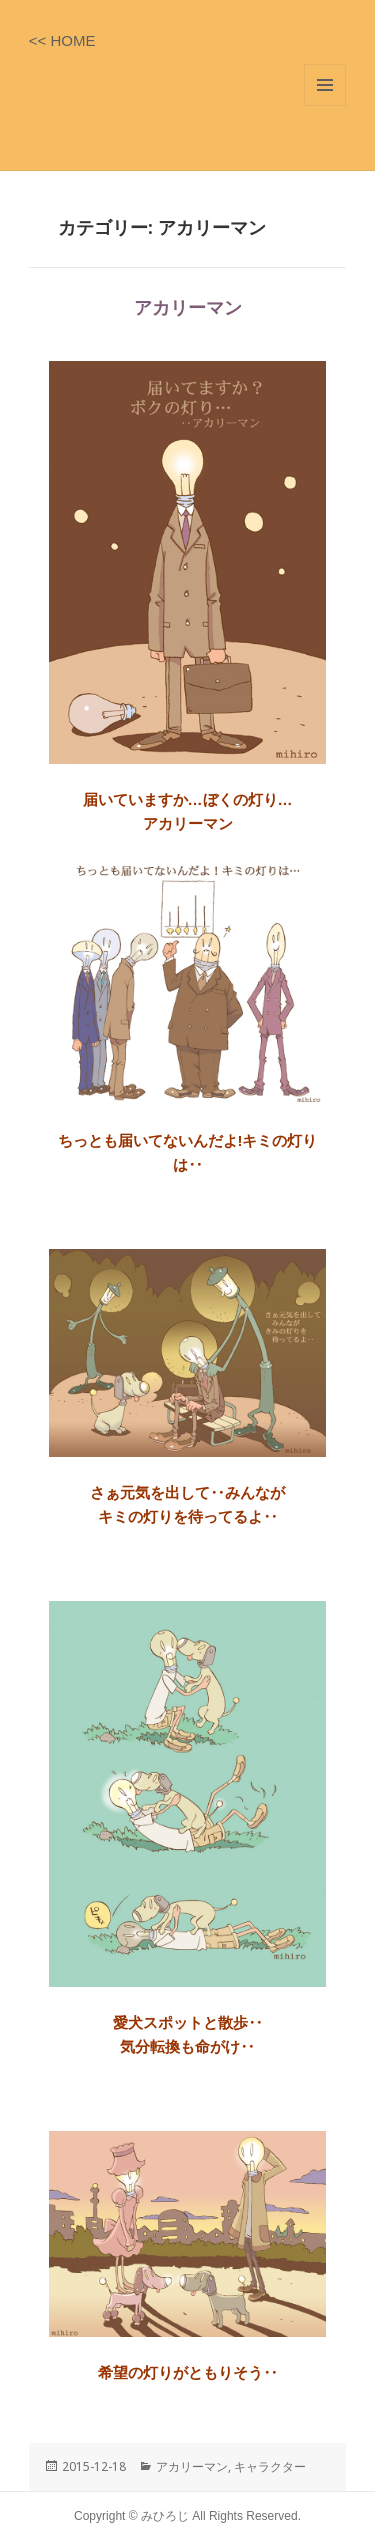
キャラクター (270, 2466)
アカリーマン (188, 308)
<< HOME (62, 40)
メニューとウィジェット (325, 85)
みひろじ (166, 2516)
